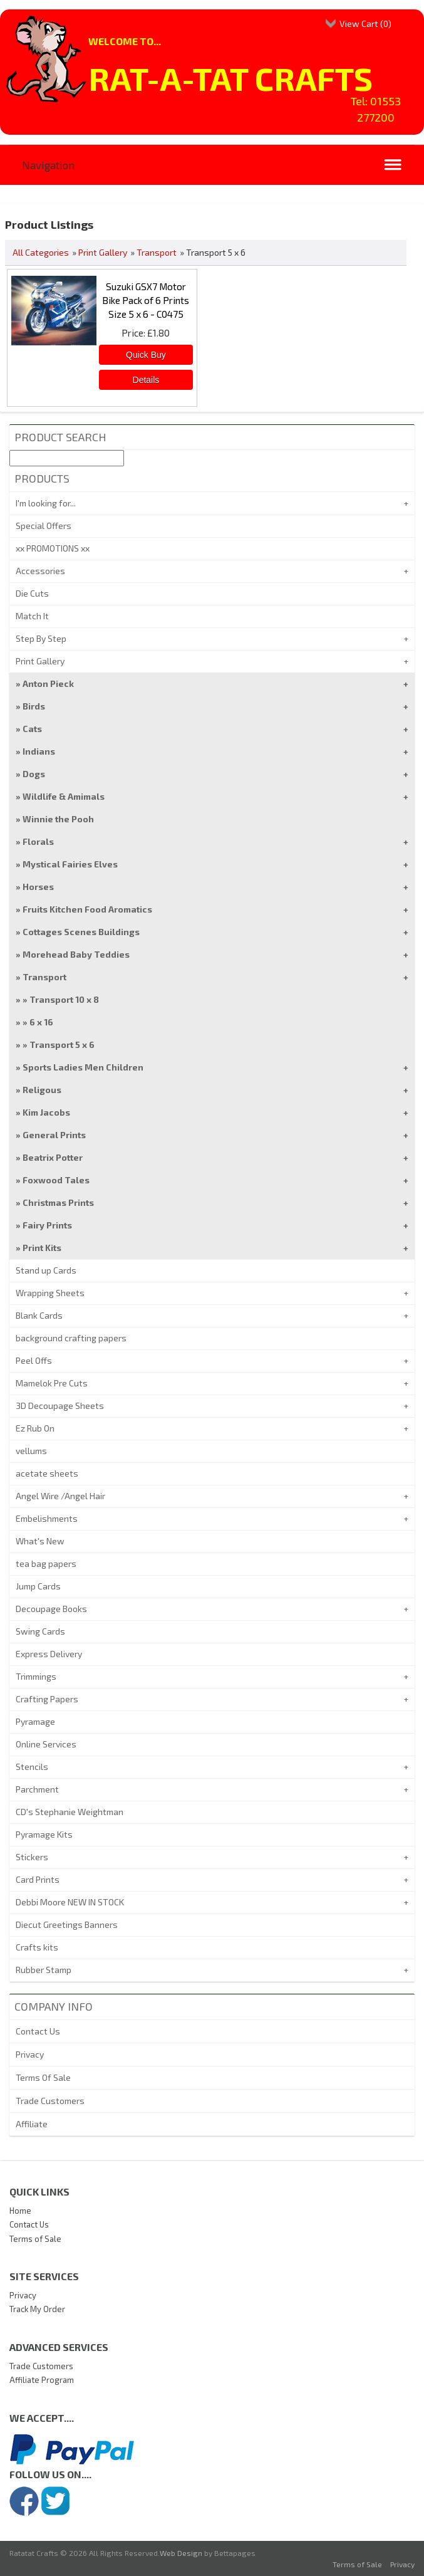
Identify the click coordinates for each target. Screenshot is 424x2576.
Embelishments (47, 1518)
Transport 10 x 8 (64, 999)
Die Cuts (32, 593)
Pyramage (35, 1721)
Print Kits (42, 1247)
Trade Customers (50, 2100)
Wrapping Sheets (50, 1292)
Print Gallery (102, 252)
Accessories (40, 570)
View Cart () (365, 23)
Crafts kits (37, 1947)
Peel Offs (34, 1360)
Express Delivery (49, 1653)
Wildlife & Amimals (64, 796)
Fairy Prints (47, 1225)
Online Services (46, 1744)
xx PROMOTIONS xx (53, 548)
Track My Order (37, 2309)
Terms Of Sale (43, 2077)
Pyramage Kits (44, 1834)
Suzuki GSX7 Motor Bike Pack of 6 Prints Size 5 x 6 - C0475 (145, 300)
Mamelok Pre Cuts (52, 1383)
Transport (157, 252)
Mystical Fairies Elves (70, 864)
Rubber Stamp (43, 1969)
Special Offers (43, 525)
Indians (39, 751)
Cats (32, 728)
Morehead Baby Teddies (76, 954)
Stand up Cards (46, 1270)
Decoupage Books (51, 1608)
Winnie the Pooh (58, 819)
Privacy (30, 2054)
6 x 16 (41, 1022)
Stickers (32, 1856)
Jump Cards (38, 1586)
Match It (32, 615)
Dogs (34, 773)
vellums (31, 1450)
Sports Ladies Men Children (83, 1067)
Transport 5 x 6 (62, 1044)
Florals (38, 841)
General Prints (54, 1134)
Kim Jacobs (46, 1112)
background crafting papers (71, 1338)
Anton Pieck (48, 683)
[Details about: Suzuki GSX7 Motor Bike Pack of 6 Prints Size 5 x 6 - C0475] (146, 380)
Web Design (181, 2552)
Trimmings (36, 1676)
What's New (40, 1541)
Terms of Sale (35, 2239)
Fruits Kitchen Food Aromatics (87, 909)
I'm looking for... (46, 503)
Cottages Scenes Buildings (81, 931)
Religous (42, 1089)
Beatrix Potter (53, 1157)
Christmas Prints (58, 1202)
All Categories (41, 252)
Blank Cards (39, 1315)
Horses (38, 886)
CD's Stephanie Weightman (69, 1811)
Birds (34, 706)
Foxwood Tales (56, 1180)
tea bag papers (46, 1563)
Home (20, 2211)
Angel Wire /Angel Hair (60, 1495)
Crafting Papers (47, 1699)
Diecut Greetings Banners (67, 1924)
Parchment (37, 1789)
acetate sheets (47, 1473)
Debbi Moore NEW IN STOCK (70, 1902)
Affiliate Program (41, 2380)
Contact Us (38, 2031)
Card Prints (37, 1879)
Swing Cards (40, 1631)
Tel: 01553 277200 (376, 109)
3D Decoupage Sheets (60, 1405)
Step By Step (41, 638)
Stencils (32, 1766)
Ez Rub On (35, 1428)
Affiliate (32, 2123)
